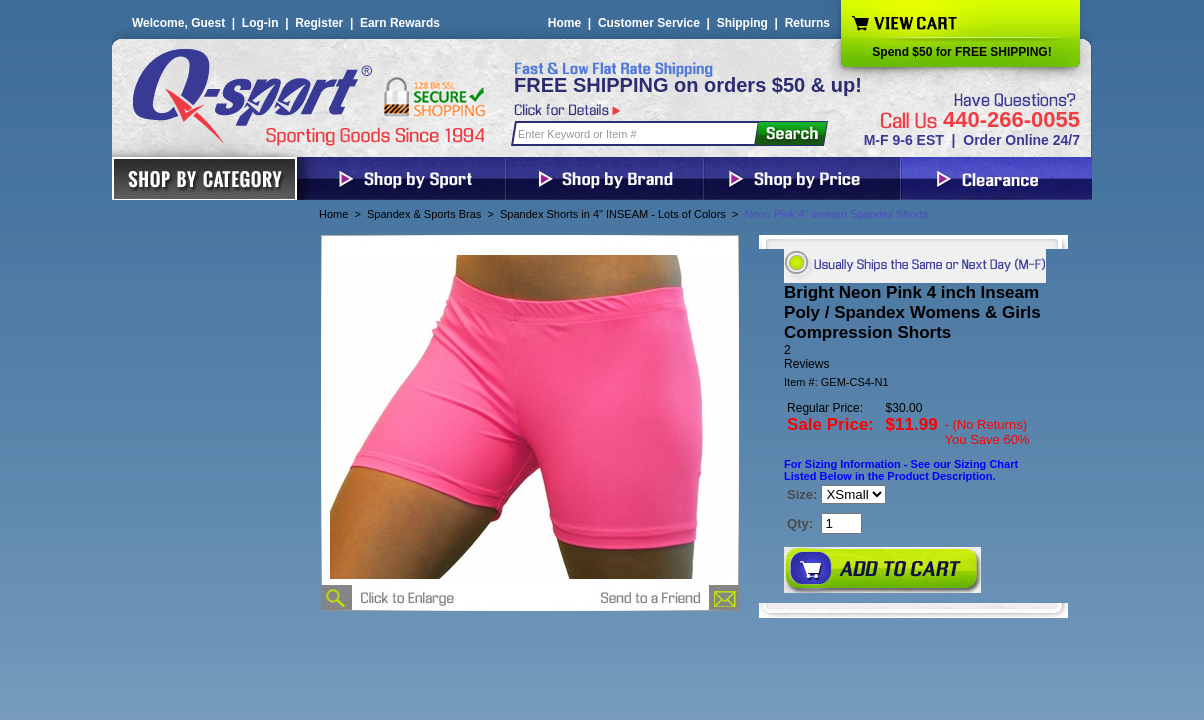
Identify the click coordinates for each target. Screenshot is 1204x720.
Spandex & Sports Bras (424, 214)
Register (319, 23)
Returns (807, 23)
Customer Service (649, 23)
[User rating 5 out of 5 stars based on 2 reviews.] (913, 357)
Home (564, 23)
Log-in (260, 23)
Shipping (742, 23)
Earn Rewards (400, 23)
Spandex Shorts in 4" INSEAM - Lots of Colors (613, 214)
